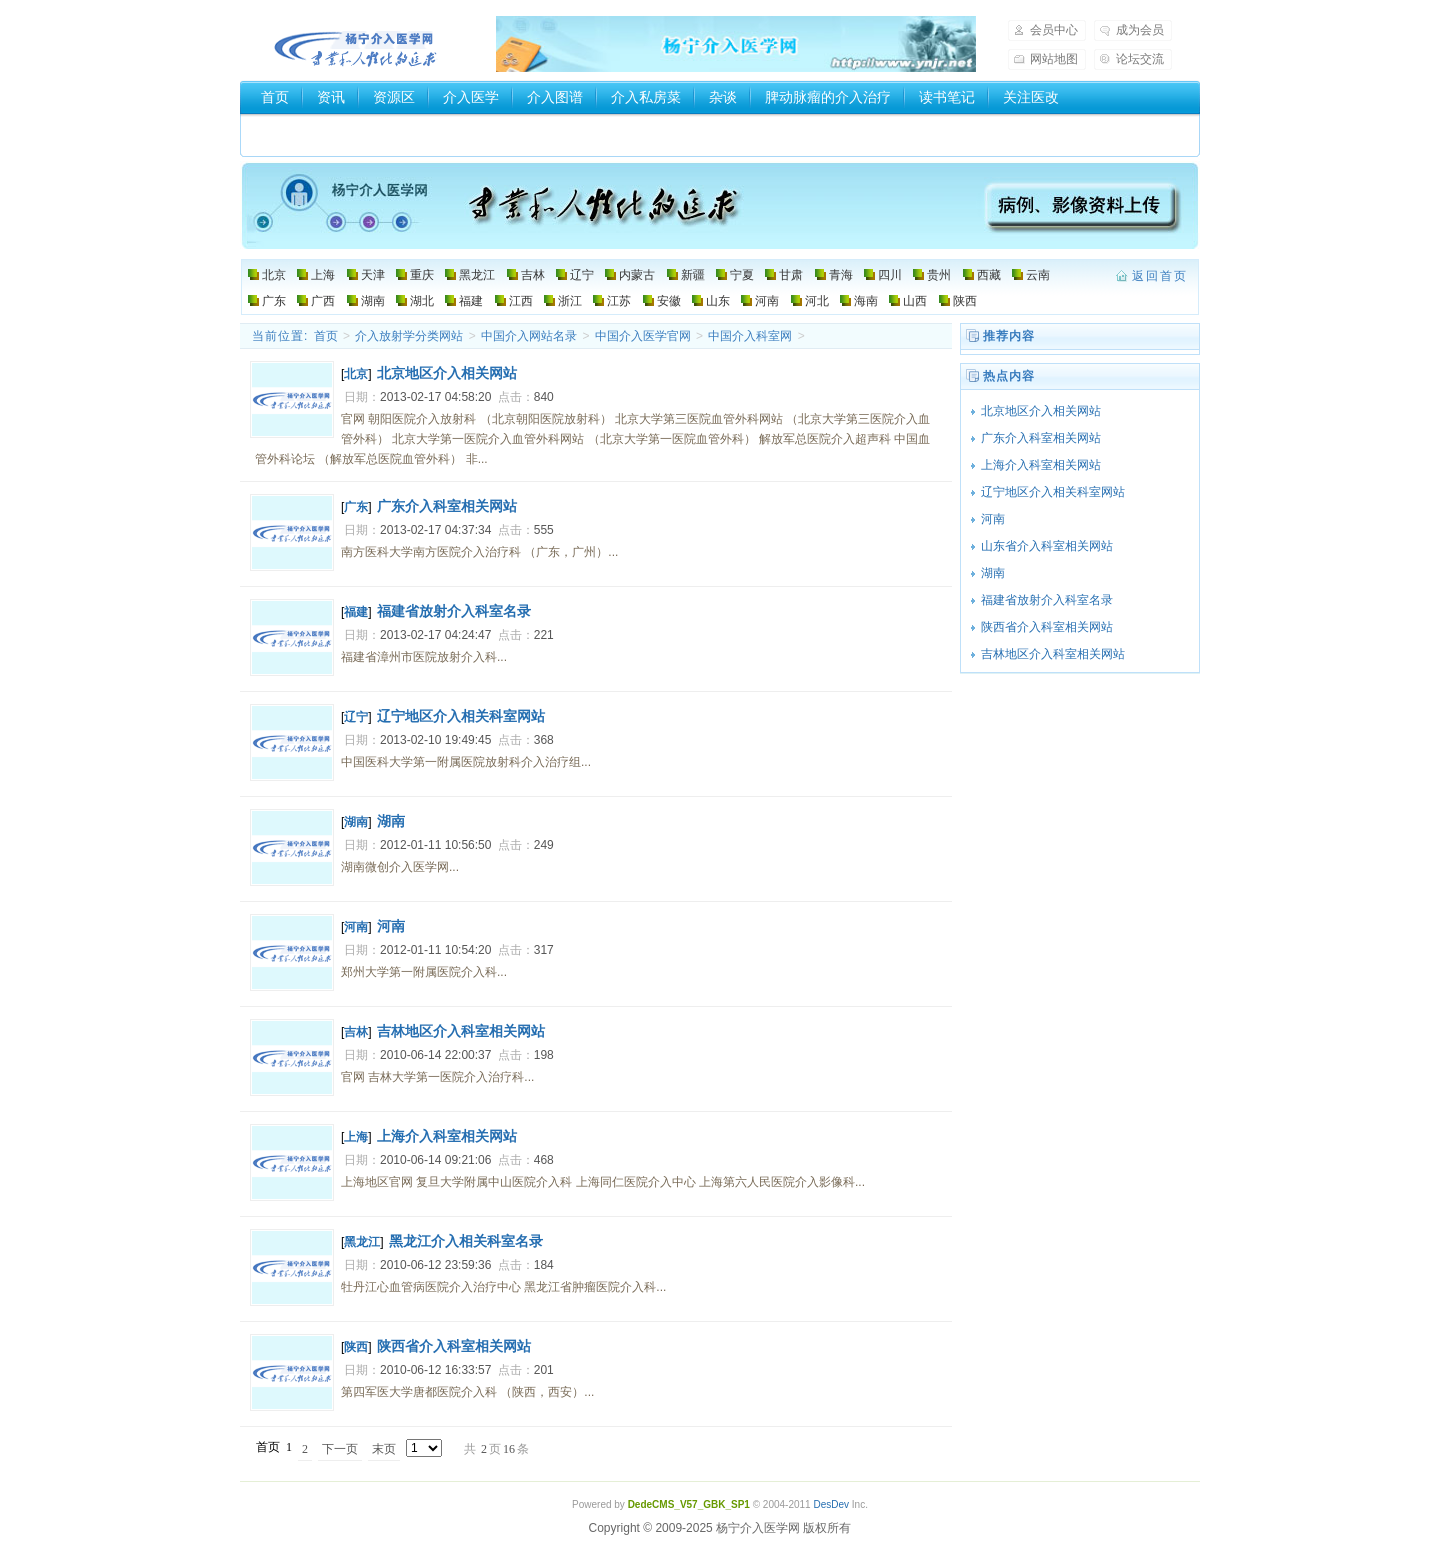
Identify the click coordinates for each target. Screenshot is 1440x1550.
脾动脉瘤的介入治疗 (828, 97)
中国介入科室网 (750, 336)
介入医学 (471, 97)
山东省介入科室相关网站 (1047, 546)
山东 (718, 301)
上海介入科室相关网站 (447, 1136)
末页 (384, 1449)
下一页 (340, 1449)
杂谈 (723, 97)
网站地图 (1054, 59)
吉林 (533, 275)
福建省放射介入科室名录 (454, 611)
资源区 (394, 97)
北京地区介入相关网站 (447, 373)
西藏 (989, 275)
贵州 (939, 275)
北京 (274, 275)
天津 (373, 275)
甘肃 (791, 275)
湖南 (373, 301)
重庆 (422, 275)
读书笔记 (947, 97)
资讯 (331, 97)
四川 (890, 275)
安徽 (669, 301)
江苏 (619, 301)
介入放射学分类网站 (409, 336)
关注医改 (1031, 97)
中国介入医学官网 (643, 336)
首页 (275, 97)
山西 (915, 301)
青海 (841, 275)
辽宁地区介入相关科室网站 (461, 716)
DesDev (831, 1504)
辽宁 (582, 275)
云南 (1038, 275)
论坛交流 (1140, 59)
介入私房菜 (646, 97)
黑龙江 (477, 275)
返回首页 (1160, 276)
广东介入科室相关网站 (447, 506)
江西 (521, 301)
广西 (323, 301)
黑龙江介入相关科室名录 (466, 1241)
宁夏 (742, 275)
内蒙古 (637, 275)
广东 (274, 301)
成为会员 (1140, 30)
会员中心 (1054, 30)
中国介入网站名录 (529, 336)
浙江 (570, 301)
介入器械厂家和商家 (324, 131)
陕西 (965, 301)
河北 (817, 301)
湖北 (422, 301)
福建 (471, 301)
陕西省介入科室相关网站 (454, 1346)
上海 (323, 275)
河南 (767, 301)
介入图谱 (555, 97)
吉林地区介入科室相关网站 (461, 1031)
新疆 (693, 275)
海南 (866, 301)
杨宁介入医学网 (356, 44)
